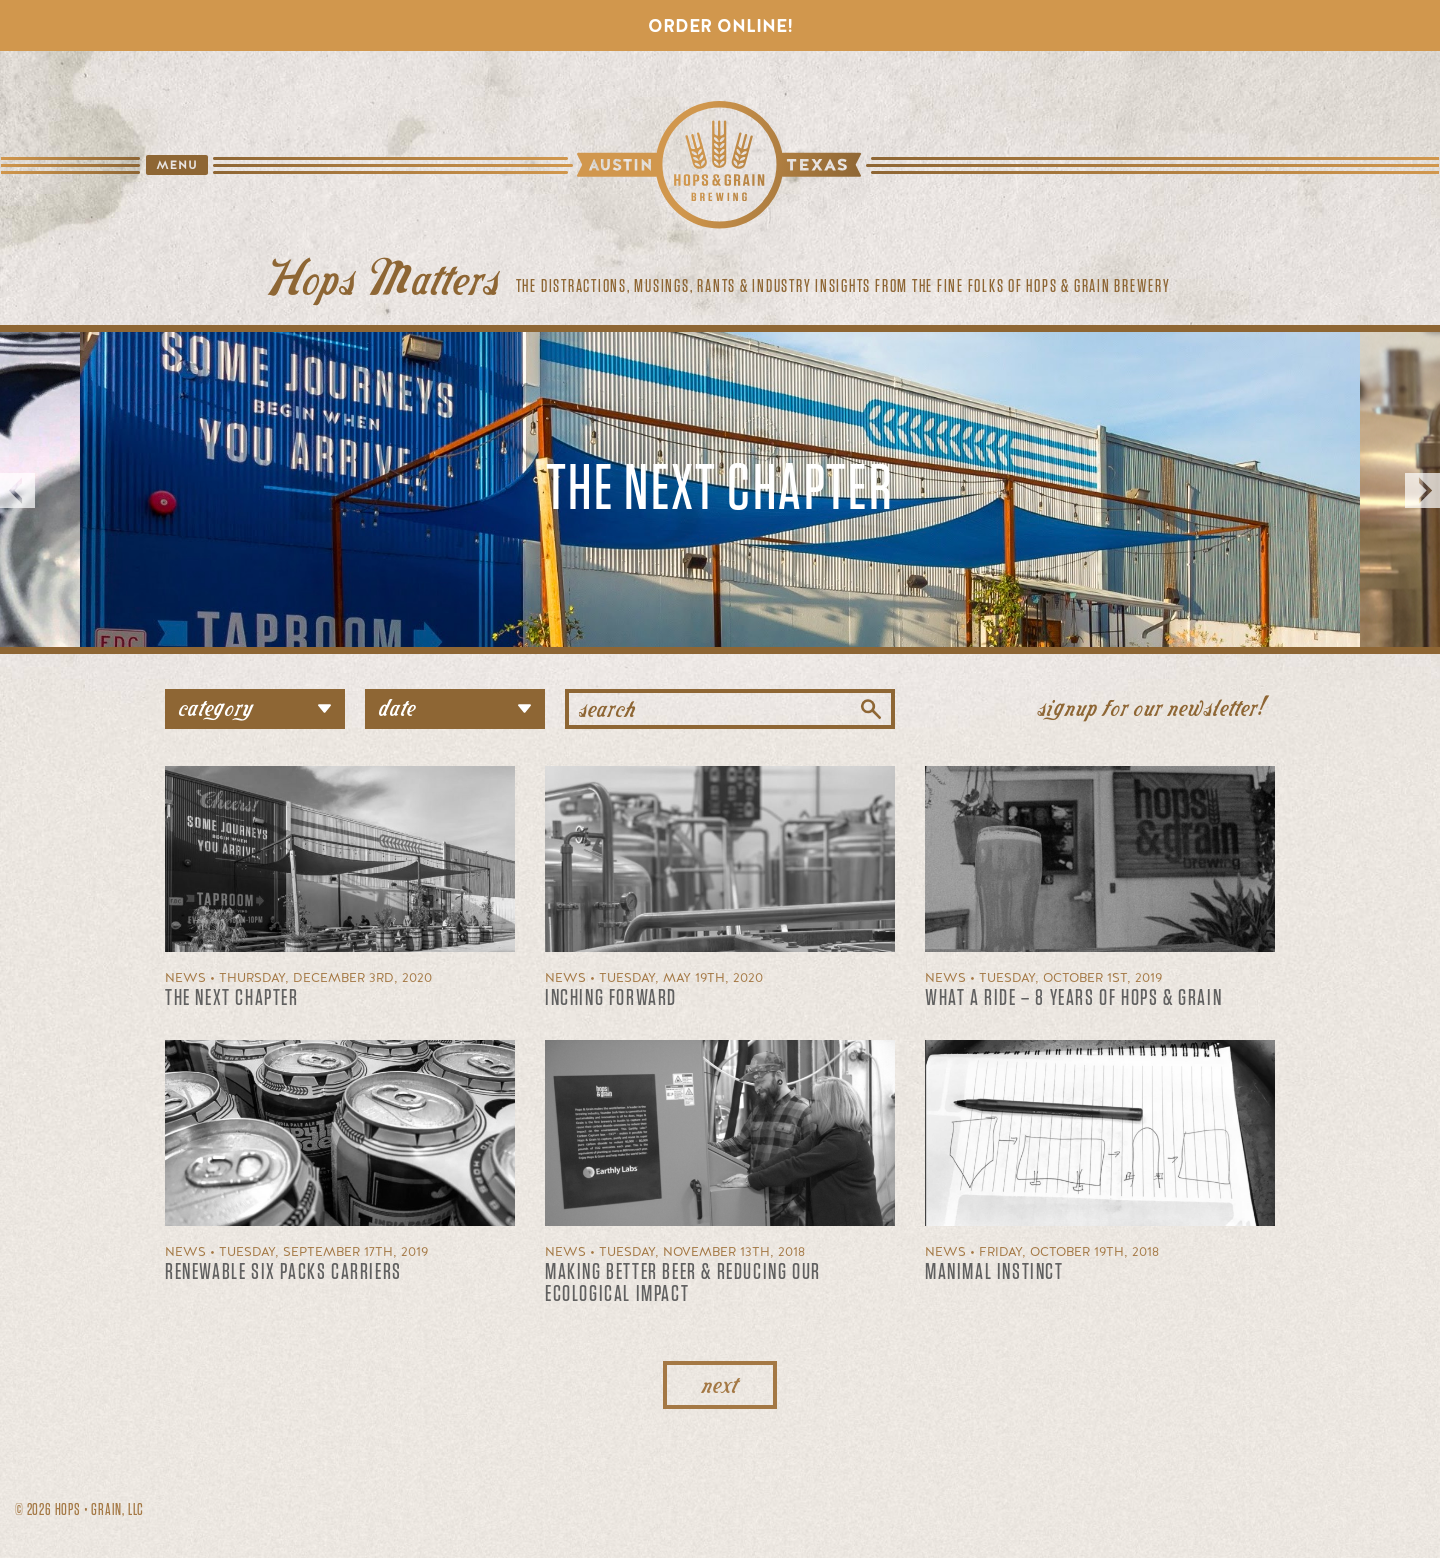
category (262, 705)
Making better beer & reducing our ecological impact (683, 1283)
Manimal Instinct (994, 1272)
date (462, 705)
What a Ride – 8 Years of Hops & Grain (1073, 998)
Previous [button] (17, 489)
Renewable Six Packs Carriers (283, 1272)
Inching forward (611, 998)
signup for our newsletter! (1151, 705)
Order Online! (720, 25)
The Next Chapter (720, 490)
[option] (720, 489)
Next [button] (1422, 489)
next (720, 1382)
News (185, 977)
